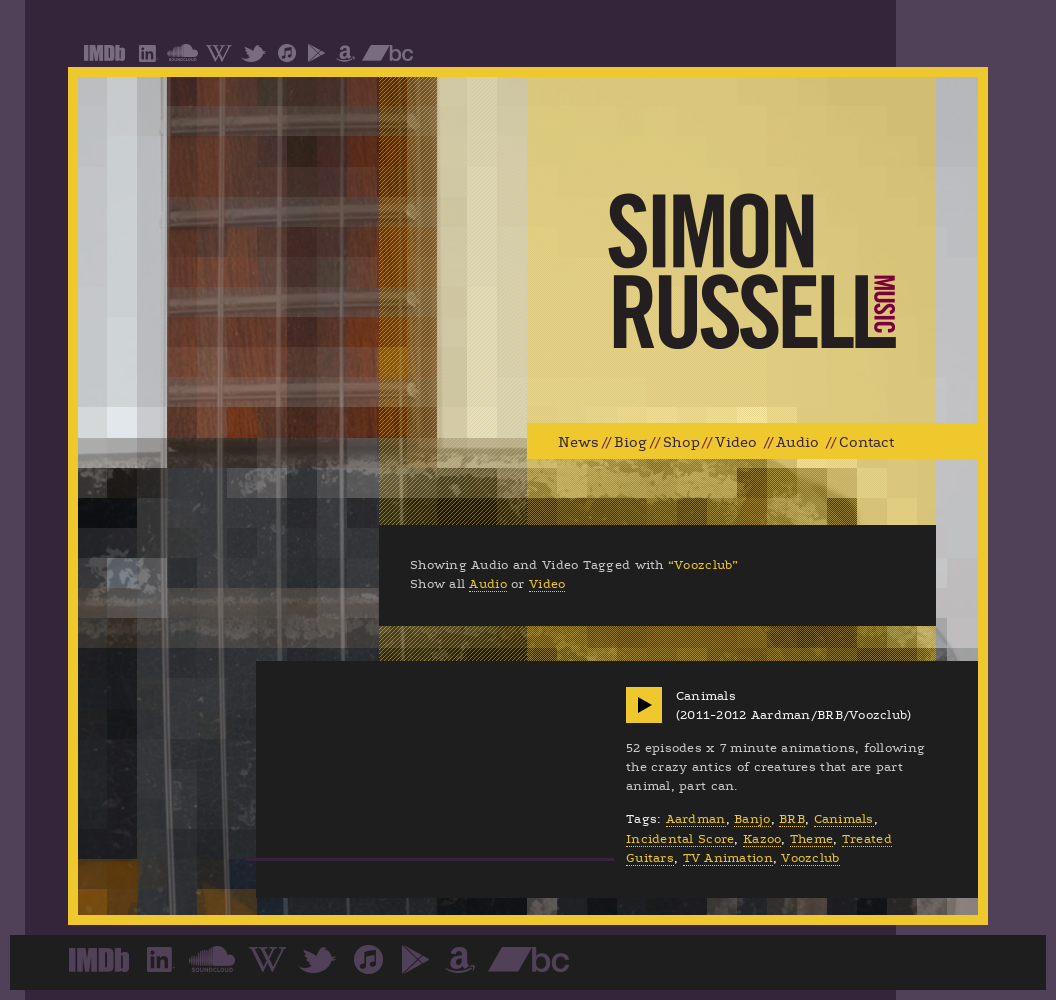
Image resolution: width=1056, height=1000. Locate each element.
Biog (630, 442)
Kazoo (762, 839)
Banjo (752, 819)
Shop (681, 442)
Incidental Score (680, 839)
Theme (811, 839)
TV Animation (728, 858)
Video (736, 442)
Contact (866, 442)
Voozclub (810, 858)
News (578, 442)
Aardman (696, 819)
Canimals (844, 819)
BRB (792, 819)
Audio (797, 442)
